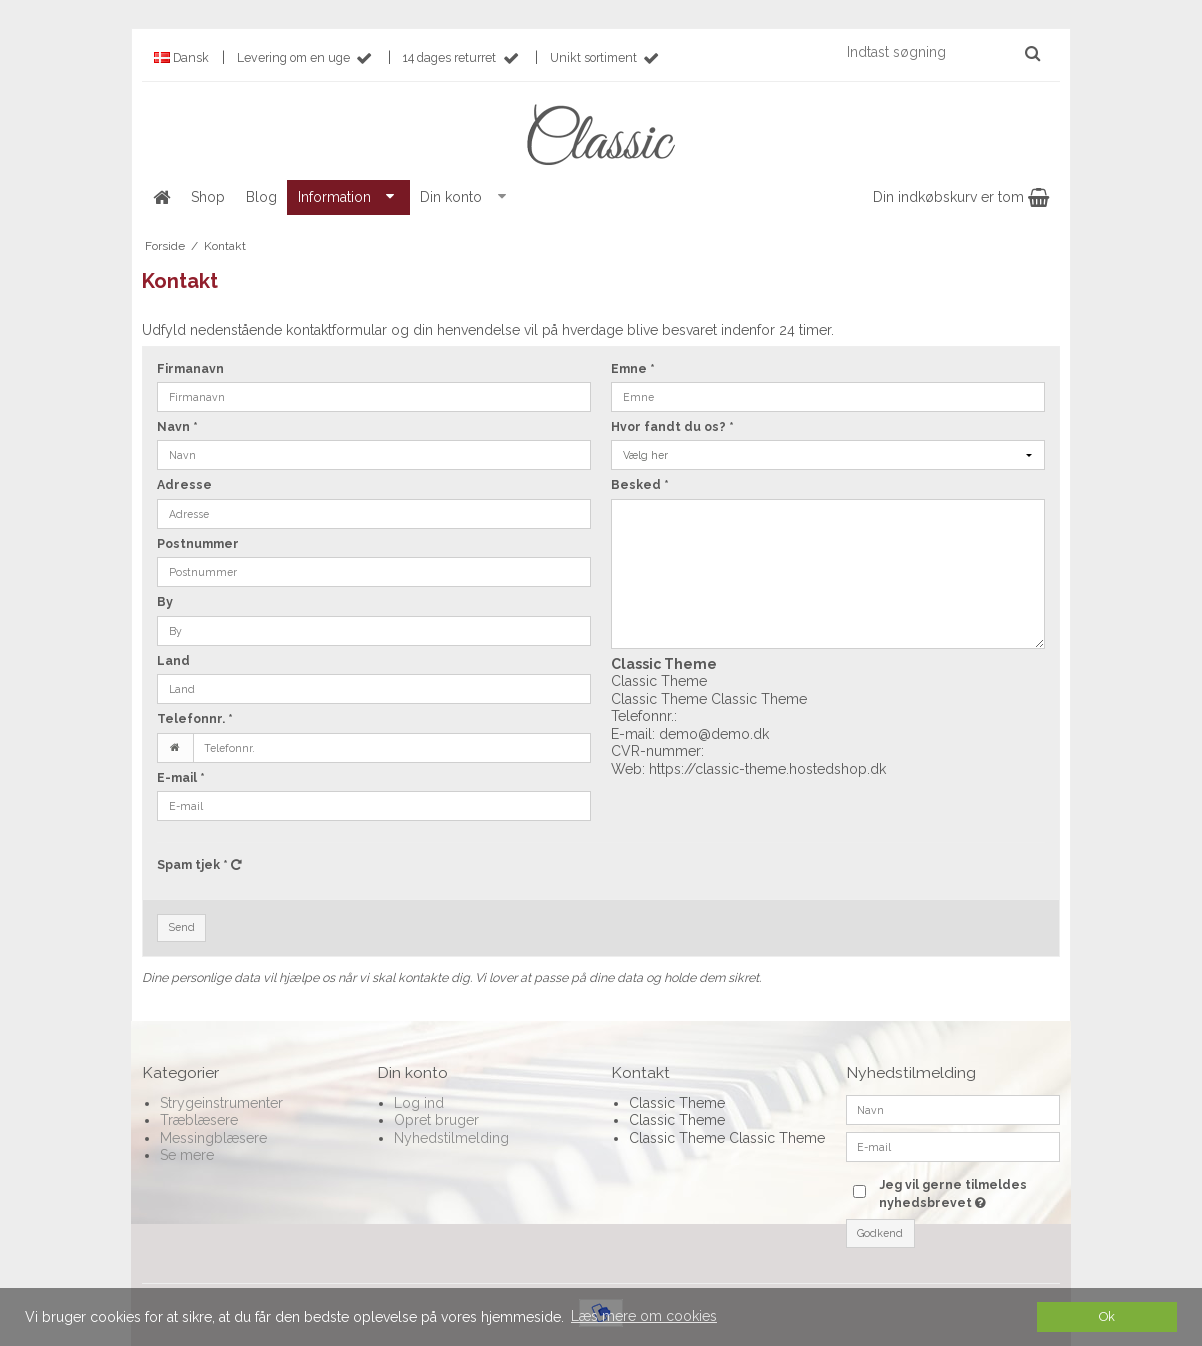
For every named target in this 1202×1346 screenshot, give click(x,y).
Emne (633, 368)
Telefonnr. (195, 718)
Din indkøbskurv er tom (961, 197)
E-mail (181, 777)
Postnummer (198, 543)
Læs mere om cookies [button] (644, 1316)
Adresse (184, 484)
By (165, 601)
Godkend (880, 1233)
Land (173, 660)
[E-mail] (953, 1145)
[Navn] (953, 1108)
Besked (640, 484)
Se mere (187, 1155)
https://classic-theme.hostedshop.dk (767, 769)
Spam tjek (199, 864)
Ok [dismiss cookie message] (1107, 1316)
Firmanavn (190, 368)
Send (182, 927)
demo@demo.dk (714, 734)
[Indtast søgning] (942, 52)
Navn (177, 426)
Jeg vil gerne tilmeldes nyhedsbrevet (968, 1193)
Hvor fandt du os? (672, 426)
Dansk (181, 57)
